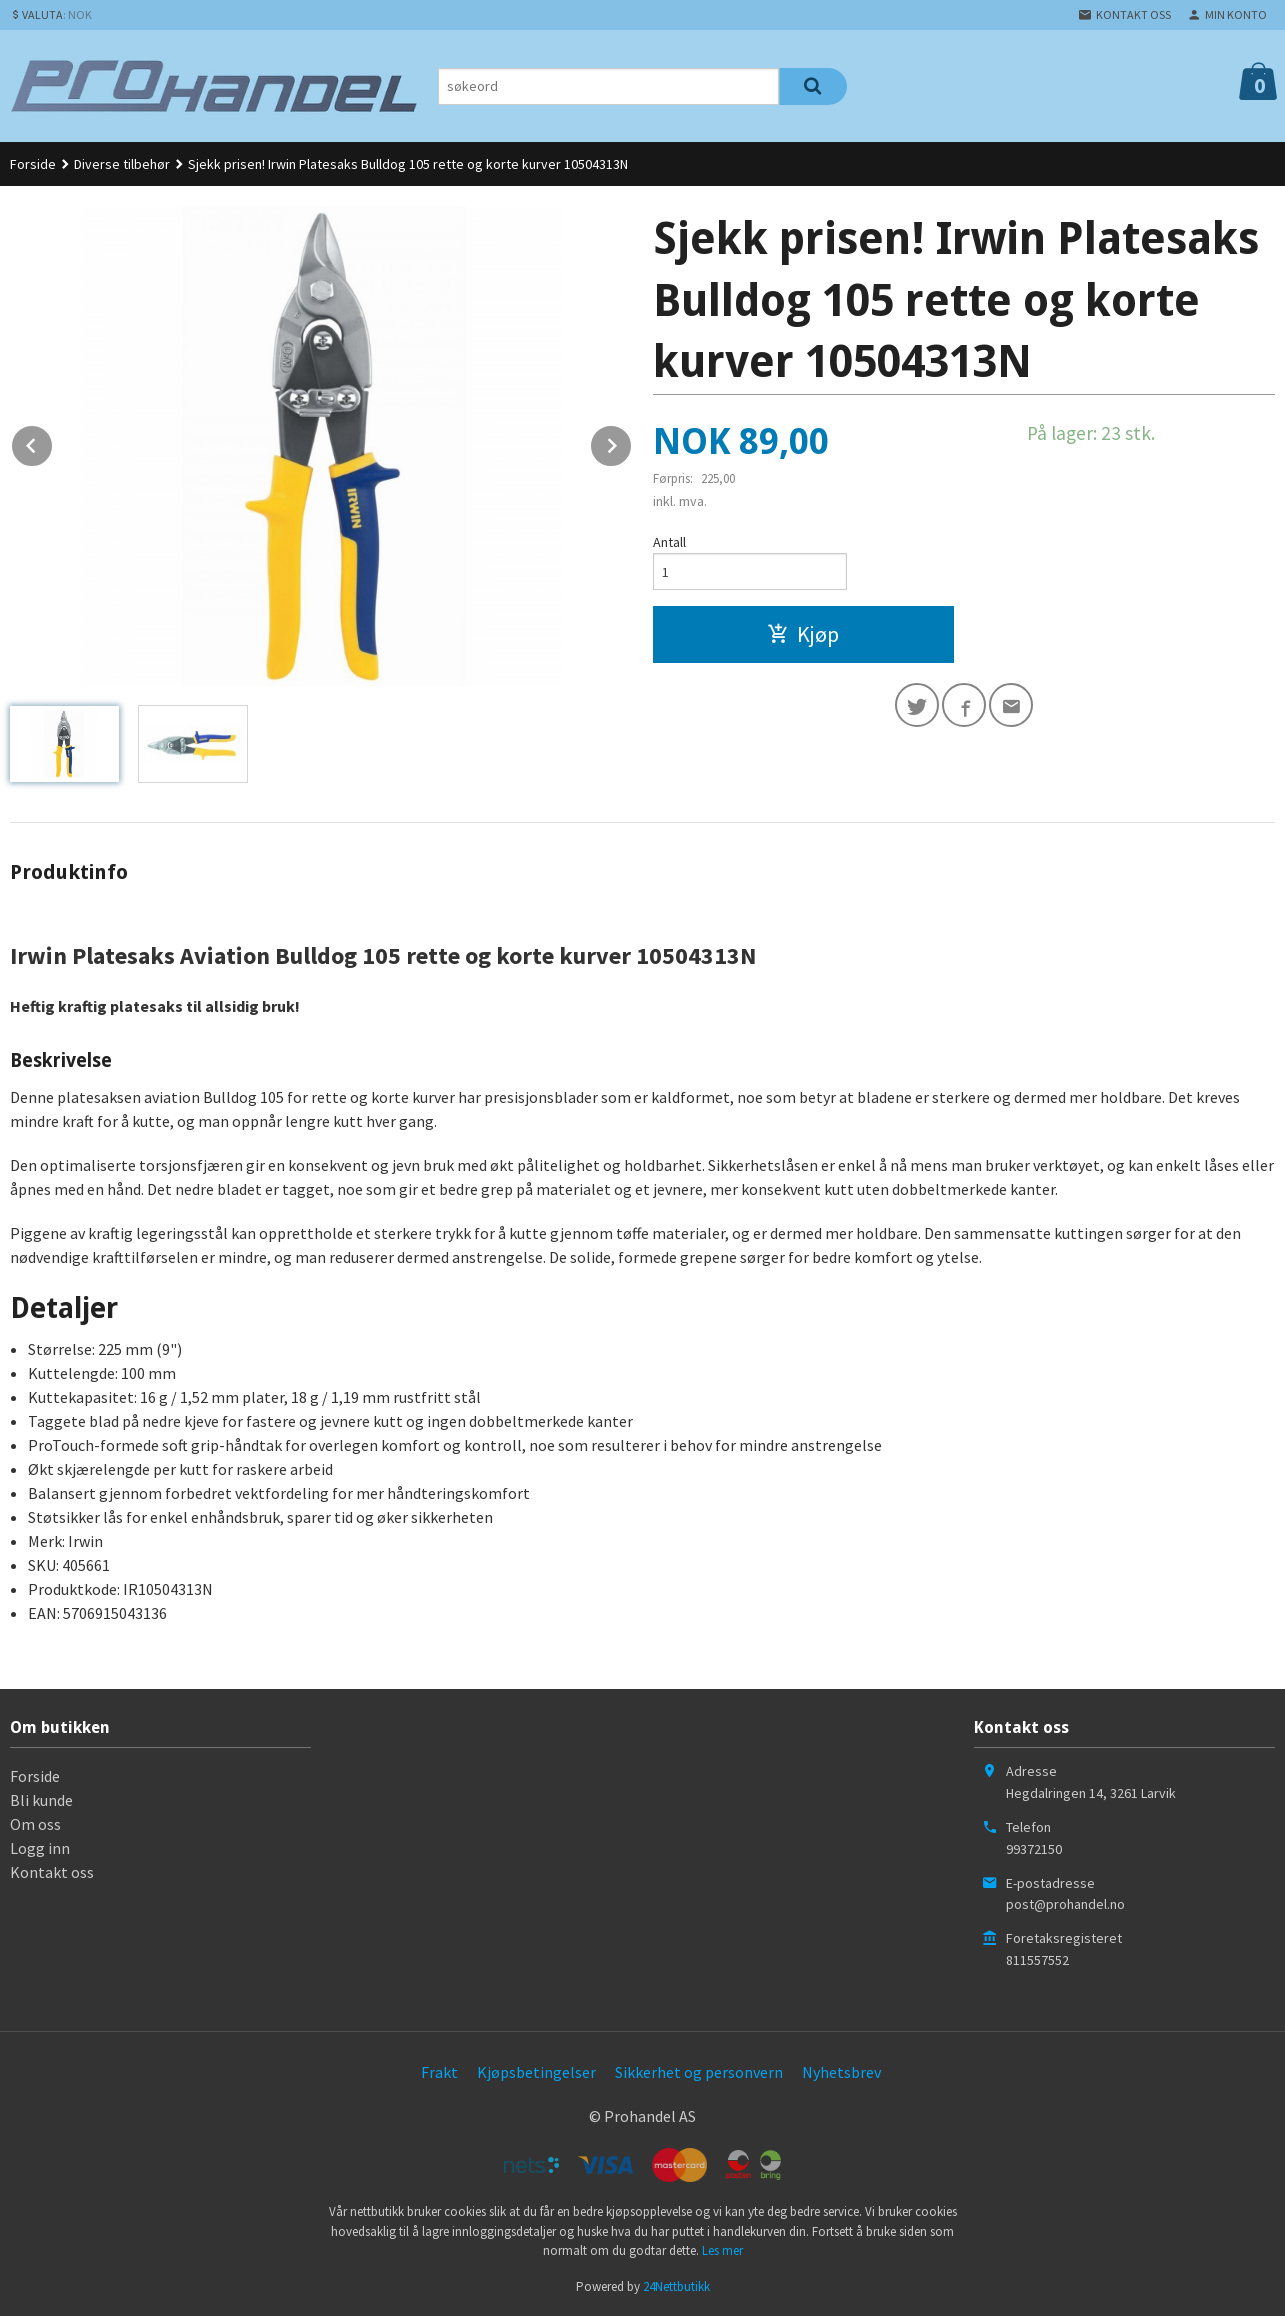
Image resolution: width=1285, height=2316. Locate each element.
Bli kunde (41, 1800)
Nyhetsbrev (841, 2072)
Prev (53, 442)
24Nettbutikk (676, 2286)
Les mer (722, 2250)
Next (632, 442)
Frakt (439, 2072)
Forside (33, 164)
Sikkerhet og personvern (699, 2072)
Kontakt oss (52, 1872)
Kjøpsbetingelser (536, 2072)
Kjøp (803, 634)
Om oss (35, 1824)
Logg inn (40, 1848)
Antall (669, 542)
